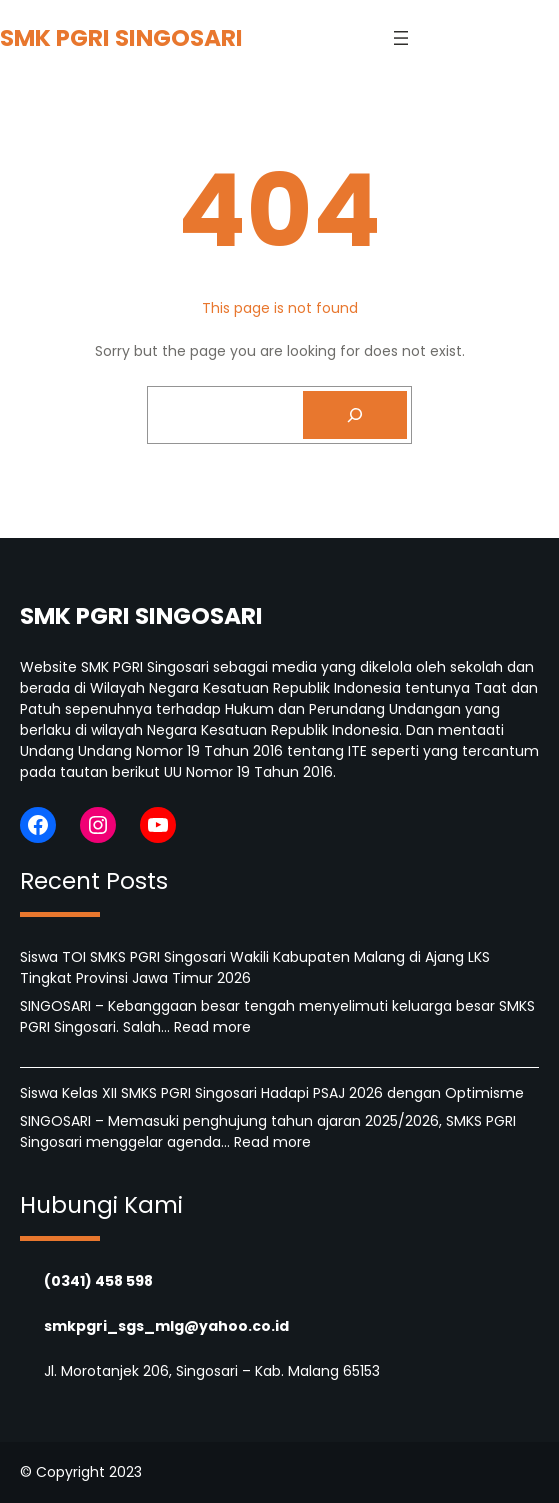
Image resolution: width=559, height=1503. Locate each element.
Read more (212, 1027)
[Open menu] (401, 38)
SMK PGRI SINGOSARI (121, 37)
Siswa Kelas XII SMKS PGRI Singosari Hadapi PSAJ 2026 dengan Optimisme (272, 1093)
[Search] (355, 415)
